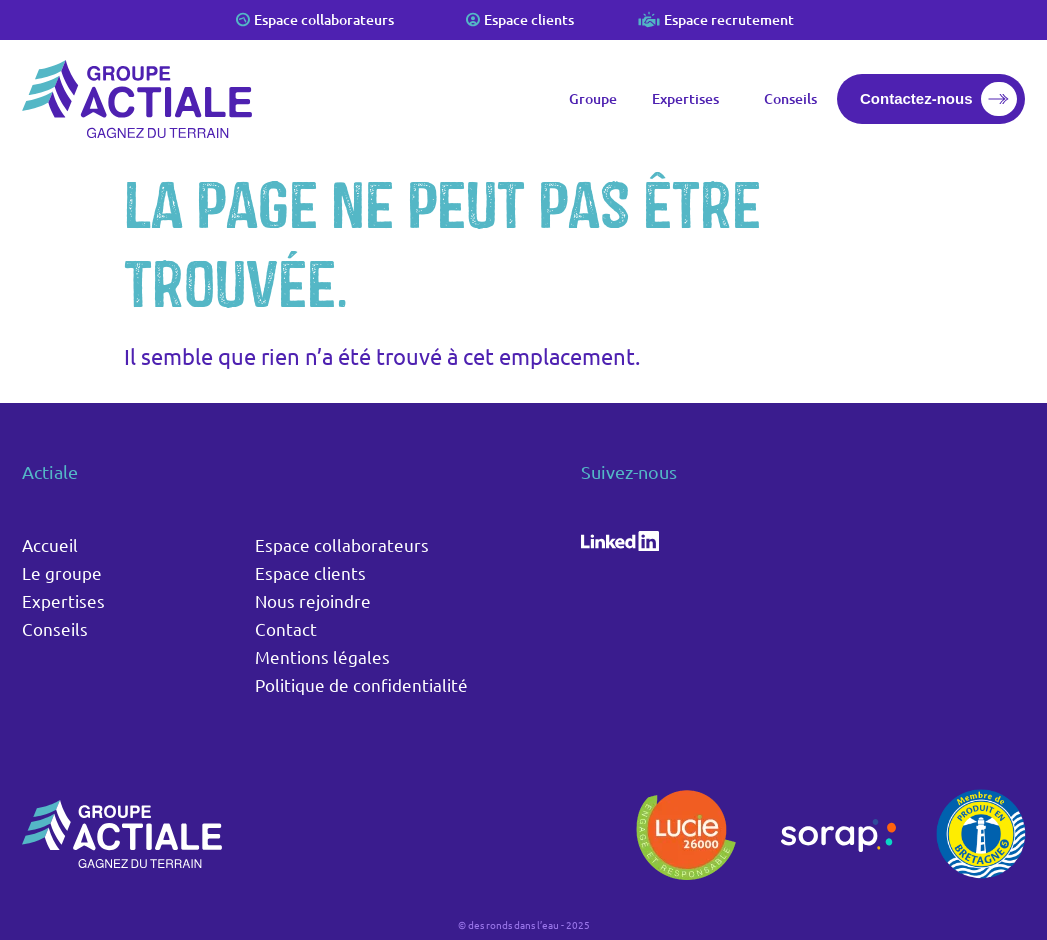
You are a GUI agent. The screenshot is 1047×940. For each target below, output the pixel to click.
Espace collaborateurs (324, 19)
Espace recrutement (729, 19)
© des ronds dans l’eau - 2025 (524, 924)
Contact (286, 628)
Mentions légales (322, 656)
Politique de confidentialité (361, 684)
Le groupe (62, 572)
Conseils (790, 98)
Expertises (690, 99)
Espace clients (529, 19)
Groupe (593, 98)
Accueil (50, 544)
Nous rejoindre (313, 600)
